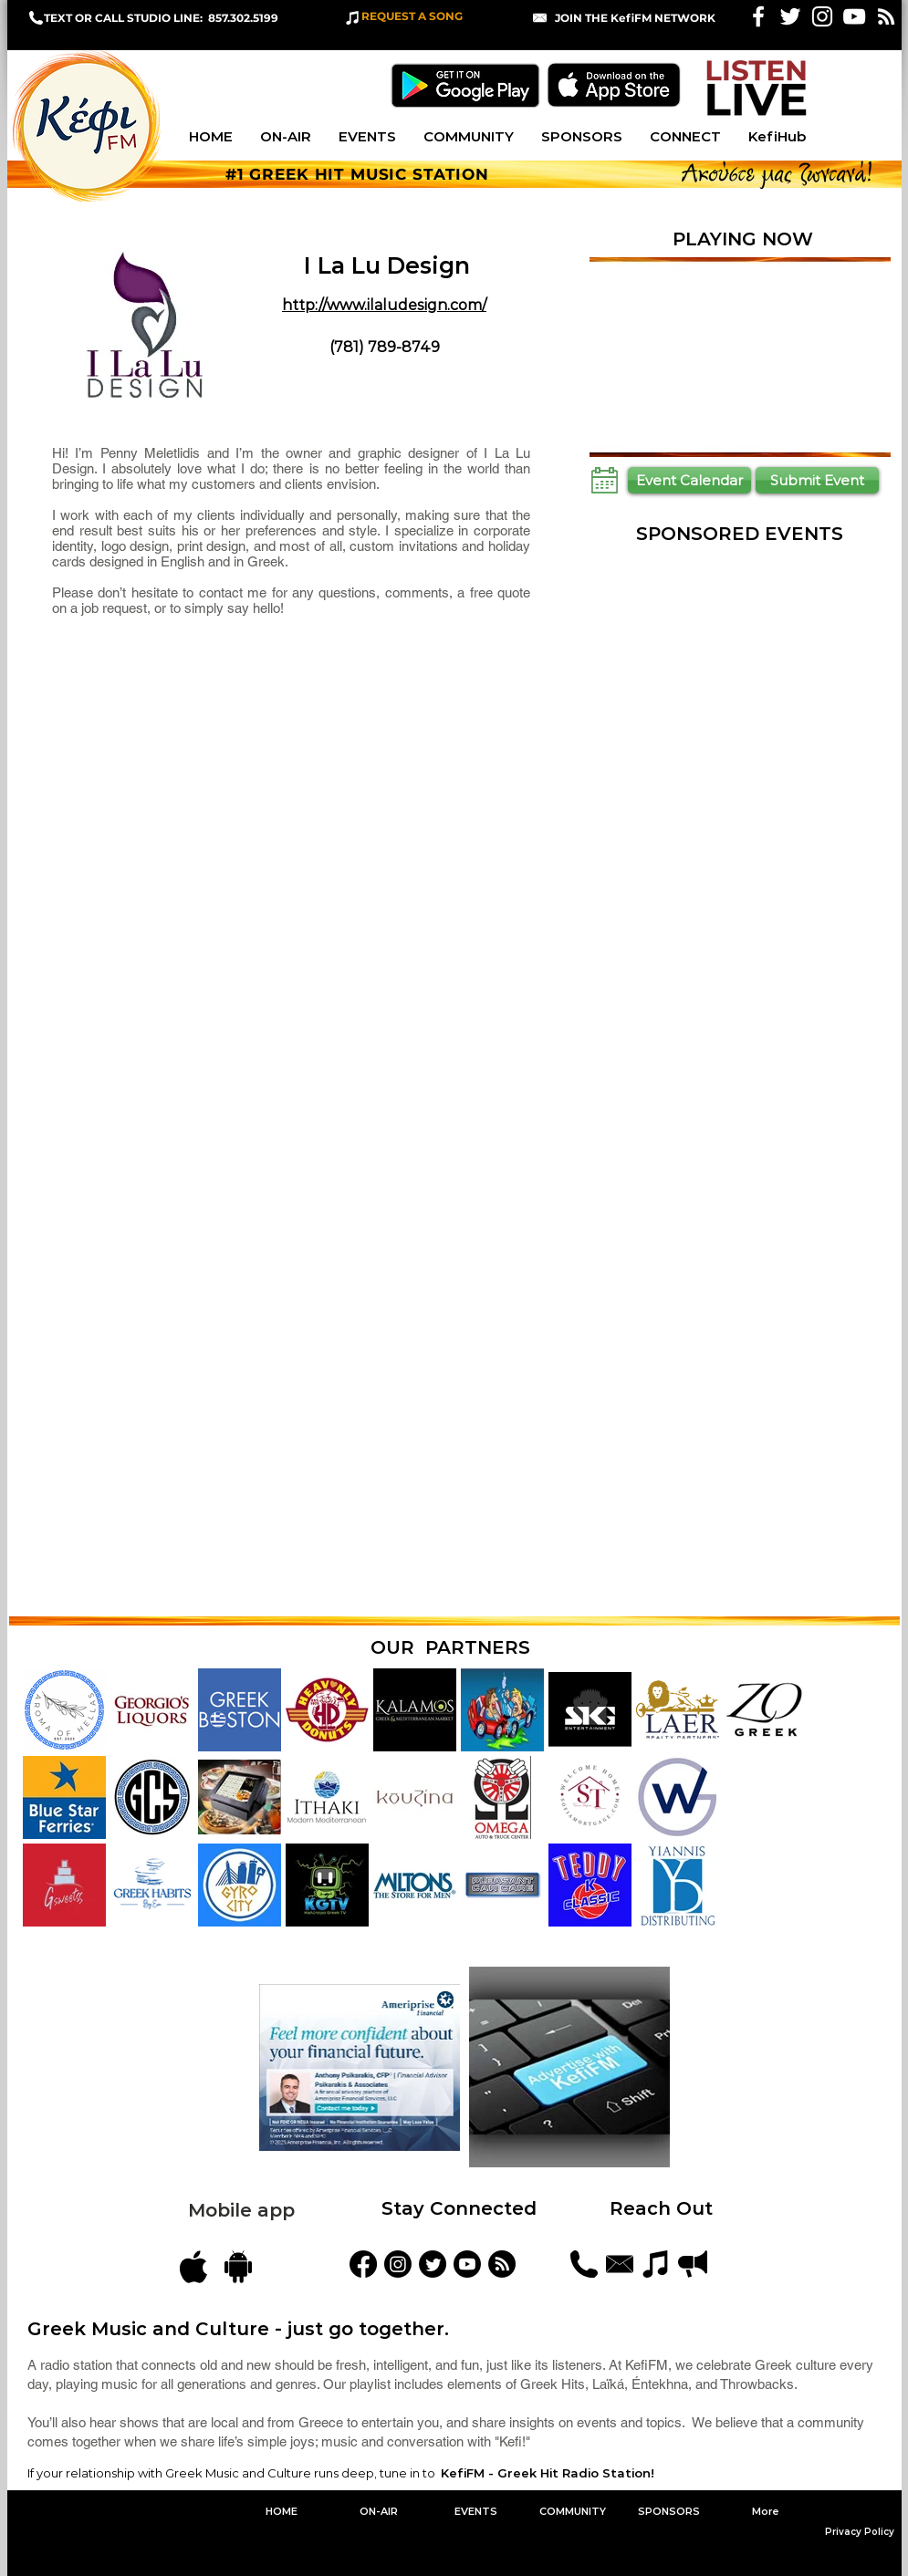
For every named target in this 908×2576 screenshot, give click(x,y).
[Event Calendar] (689, 480)
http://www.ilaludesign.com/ (384, 305)
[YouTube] (467, 2264)
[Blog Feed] (502, 2264)
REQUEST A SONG (412, 16)
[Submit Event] (817, 480)
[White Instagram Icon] (822, 16)
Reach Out (664, 2208)
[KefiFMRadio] (432, 2264)
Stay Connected (459, 2208)
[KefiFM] (363, 2264)
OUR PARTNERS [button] (450, 1647)
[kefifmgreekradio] (398, 2264)
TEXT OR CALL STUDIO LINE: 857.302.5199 (161, 18)
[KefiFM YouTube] (854, 16)
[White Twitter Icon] (790, 16)
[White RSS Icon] (886, 16)
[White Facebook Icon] (758, 16)
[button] (635, 18)
